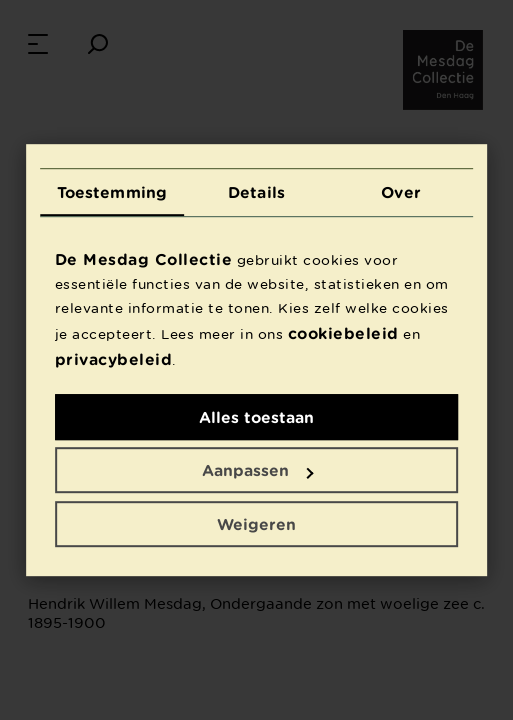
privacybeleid (114, 359)
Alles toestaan (256, 417)
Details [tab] (256, 192)
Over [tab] (400, 192)
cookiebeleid (343, 333)
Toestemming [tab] (112, 192)
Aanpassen (257, 470)
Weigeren (256, 524)
